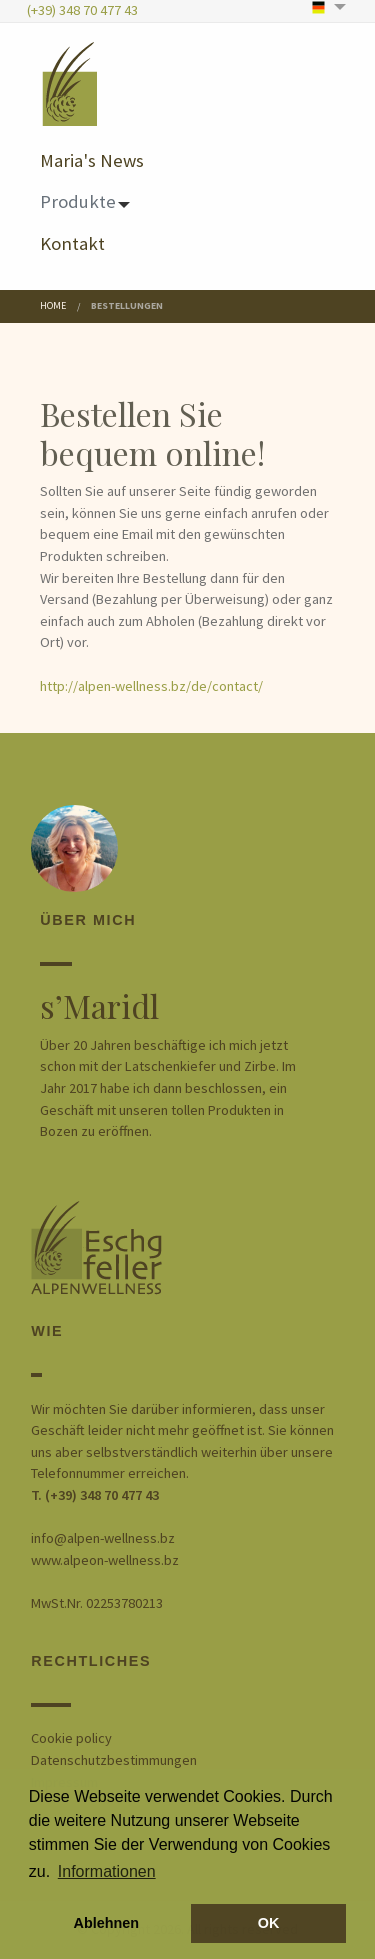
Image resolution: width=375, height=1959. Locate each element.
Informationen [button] (107, 1871)
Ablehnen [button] (107, 1923)
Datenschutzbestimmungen (114, 1760)
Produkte (78, 201)
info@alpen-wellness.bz (103, 1538)
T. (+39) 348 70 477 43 (95, 1495)
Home (53, 305)
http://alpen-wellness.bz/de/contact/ (151, 686)
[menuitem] (331, 7)
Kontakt (72, 243)
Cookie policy (71, 1738)
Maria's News (92, 160)
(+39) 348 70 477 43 (82, 10)
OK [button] (269, 1923)
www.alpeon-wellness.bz (105, 1560)
